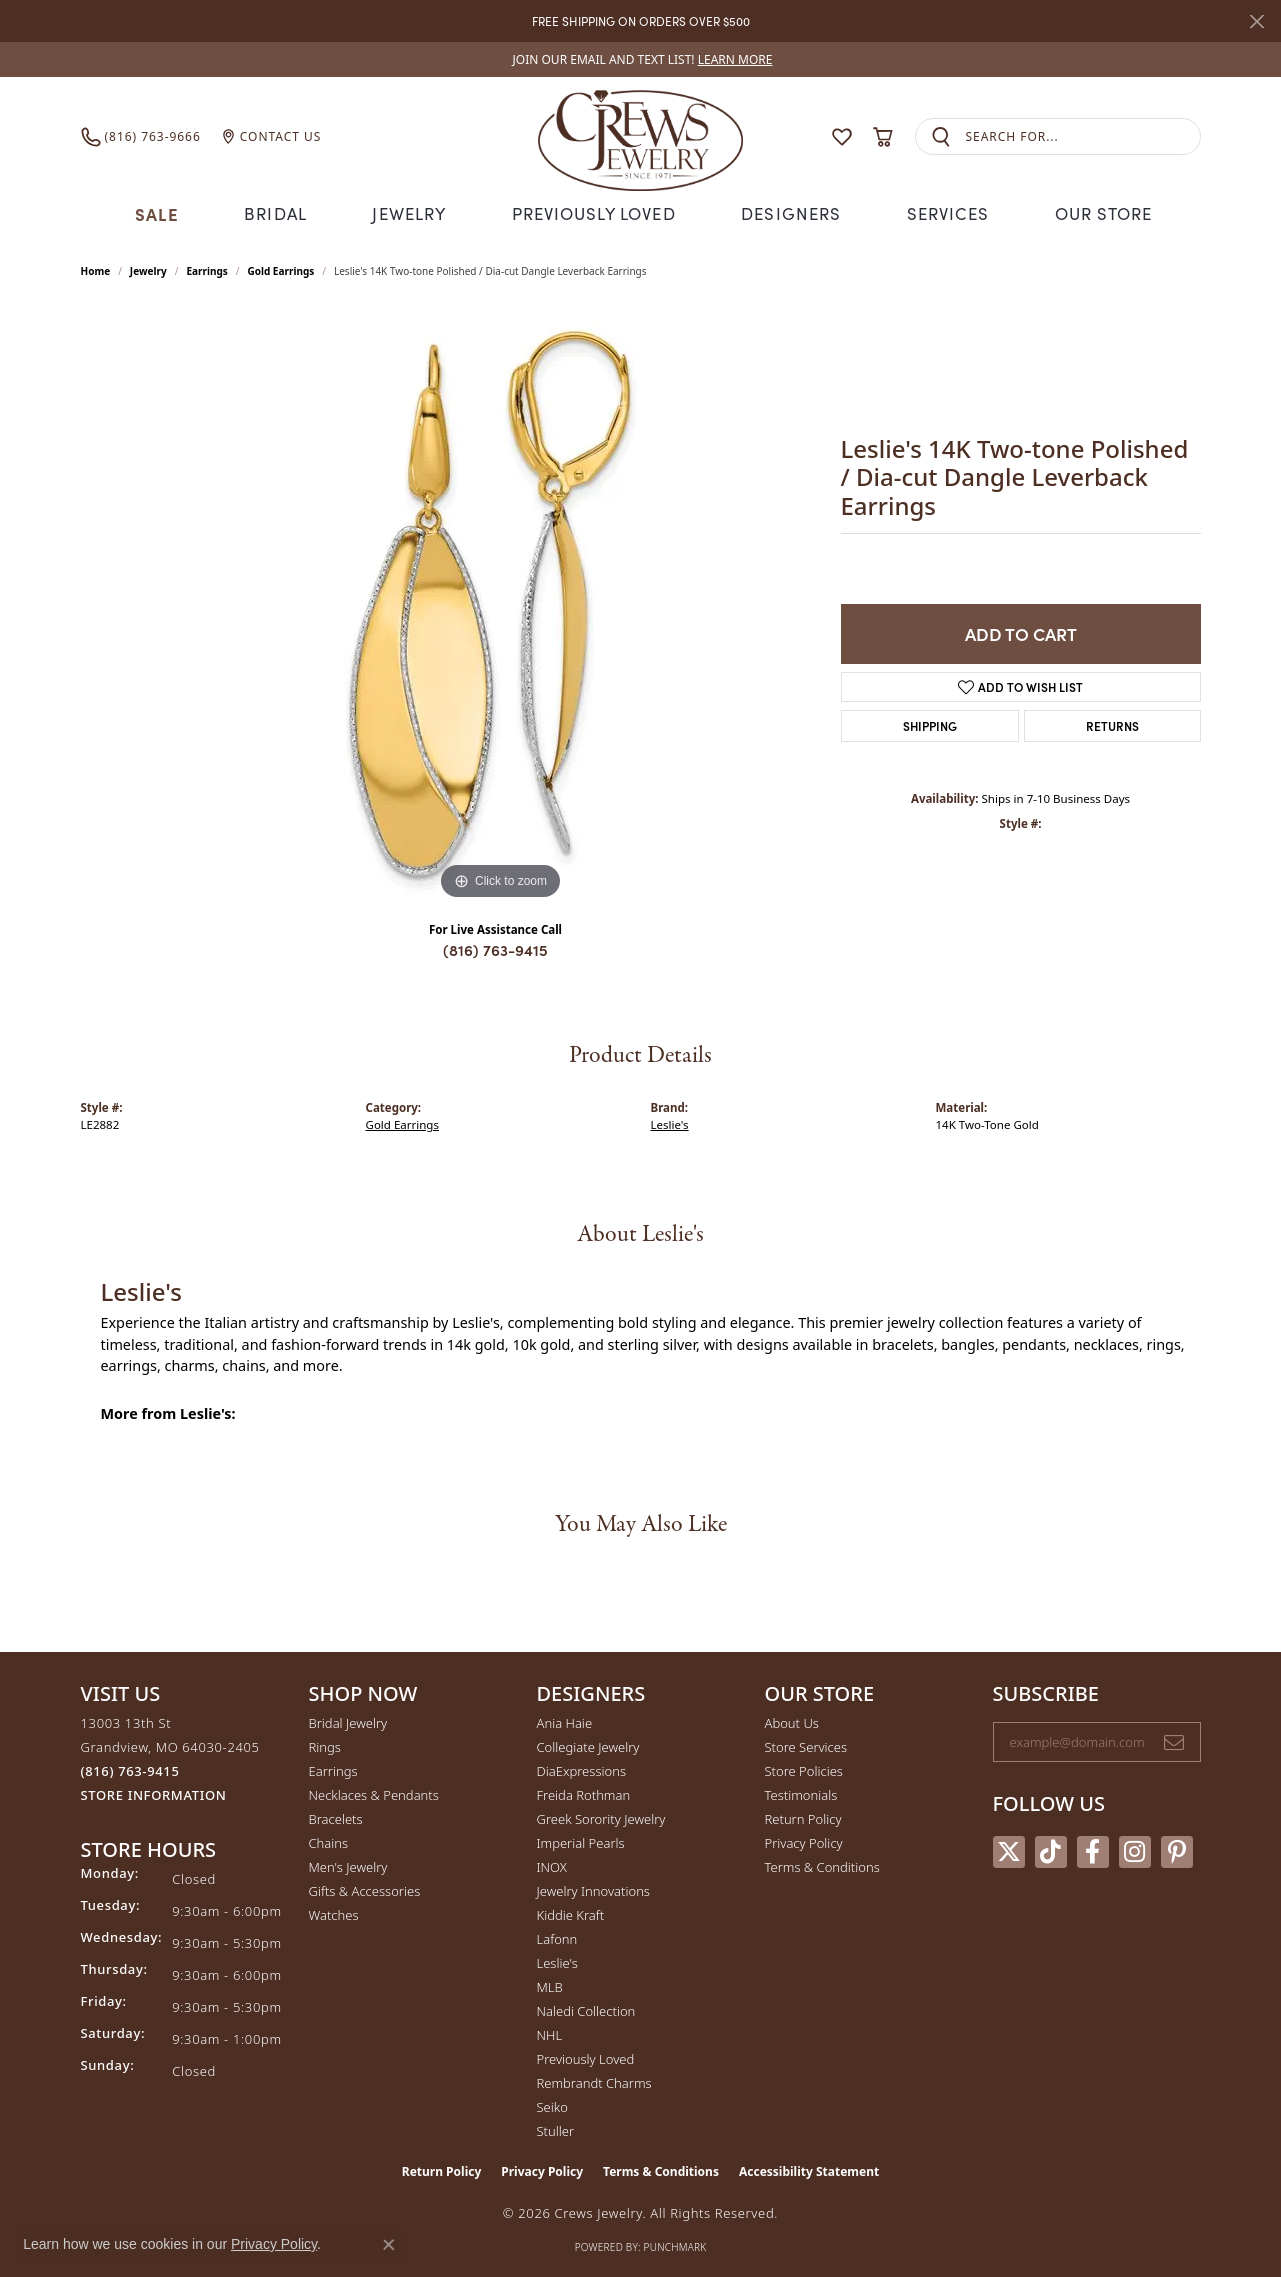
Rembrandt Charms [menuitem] (594, 2081)
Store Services (806, 1745)
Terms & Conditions (822, 1865)
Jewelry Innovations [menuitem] (593, 1889)
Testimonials (801, 1793)
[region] (501, 603)
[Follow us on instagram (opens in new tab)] (1135, 1850)
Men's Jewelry (348, 1865)
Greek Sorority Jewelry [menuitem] (601, 1817)
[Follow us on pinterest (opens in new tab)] (1177, 1850)
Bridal (279, 213)
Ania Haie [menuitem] (565, 1721)
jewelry (148, 269)
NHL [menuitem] (550, 2033)
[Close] (1256, 21)
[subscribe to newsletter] (1174, 1740)
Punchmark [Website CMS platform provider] (675, 2245)
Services (940, 213)
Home (96, 269)
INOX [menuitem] (552, 1865)
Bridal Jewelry (348, 1721)
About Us (792, 1721)
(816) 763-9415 (495, 947)
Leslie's (670, 1122)
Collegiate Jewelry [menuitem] (588, 1745)
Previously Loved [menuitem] (586, 2057)
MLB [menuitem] (550, 1985)
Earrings (206, 269)
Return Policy (803, 1817)
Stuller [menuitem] (556, 2129)
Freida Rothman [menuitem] (584, 1793)
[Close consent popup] (389, 2245)
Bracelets (336, 1817)
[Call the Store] (130, 1769)
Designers (787, 213)
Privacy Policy (804, 1841)
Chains (329, 1841)
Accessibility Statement (809, 2169)
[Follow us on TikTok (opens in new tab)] (1051, 1850)
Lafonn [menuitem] (557, 1937)
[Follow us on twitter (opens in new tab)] (1009, 1850)
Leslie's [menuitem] (557, 1961)
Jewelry (413, 213)
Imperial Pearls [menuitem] (581, 1841)
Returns (1112, 723)
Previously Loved (594, 213)
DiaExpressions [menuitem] (581, 1769)
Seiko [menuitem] (552, 2105)
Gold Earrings (280, 269)
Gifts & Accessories (365, 1889)
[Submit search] (941, 136)
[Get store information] (154, 1793)
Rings (325, 1745)
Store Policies (804, 1769)
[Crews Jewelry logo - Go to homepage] (640, 136)
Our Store (1096, 213)
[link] (641, 59)
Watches (334, 1913)
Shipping (930, 723)
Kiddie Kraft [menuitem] (571, 1913)
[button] (803, 136)
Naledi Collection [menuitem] (586, 2009)
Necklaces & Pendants (374, 1793)
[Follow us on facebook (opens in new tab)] (1093, 1850)
